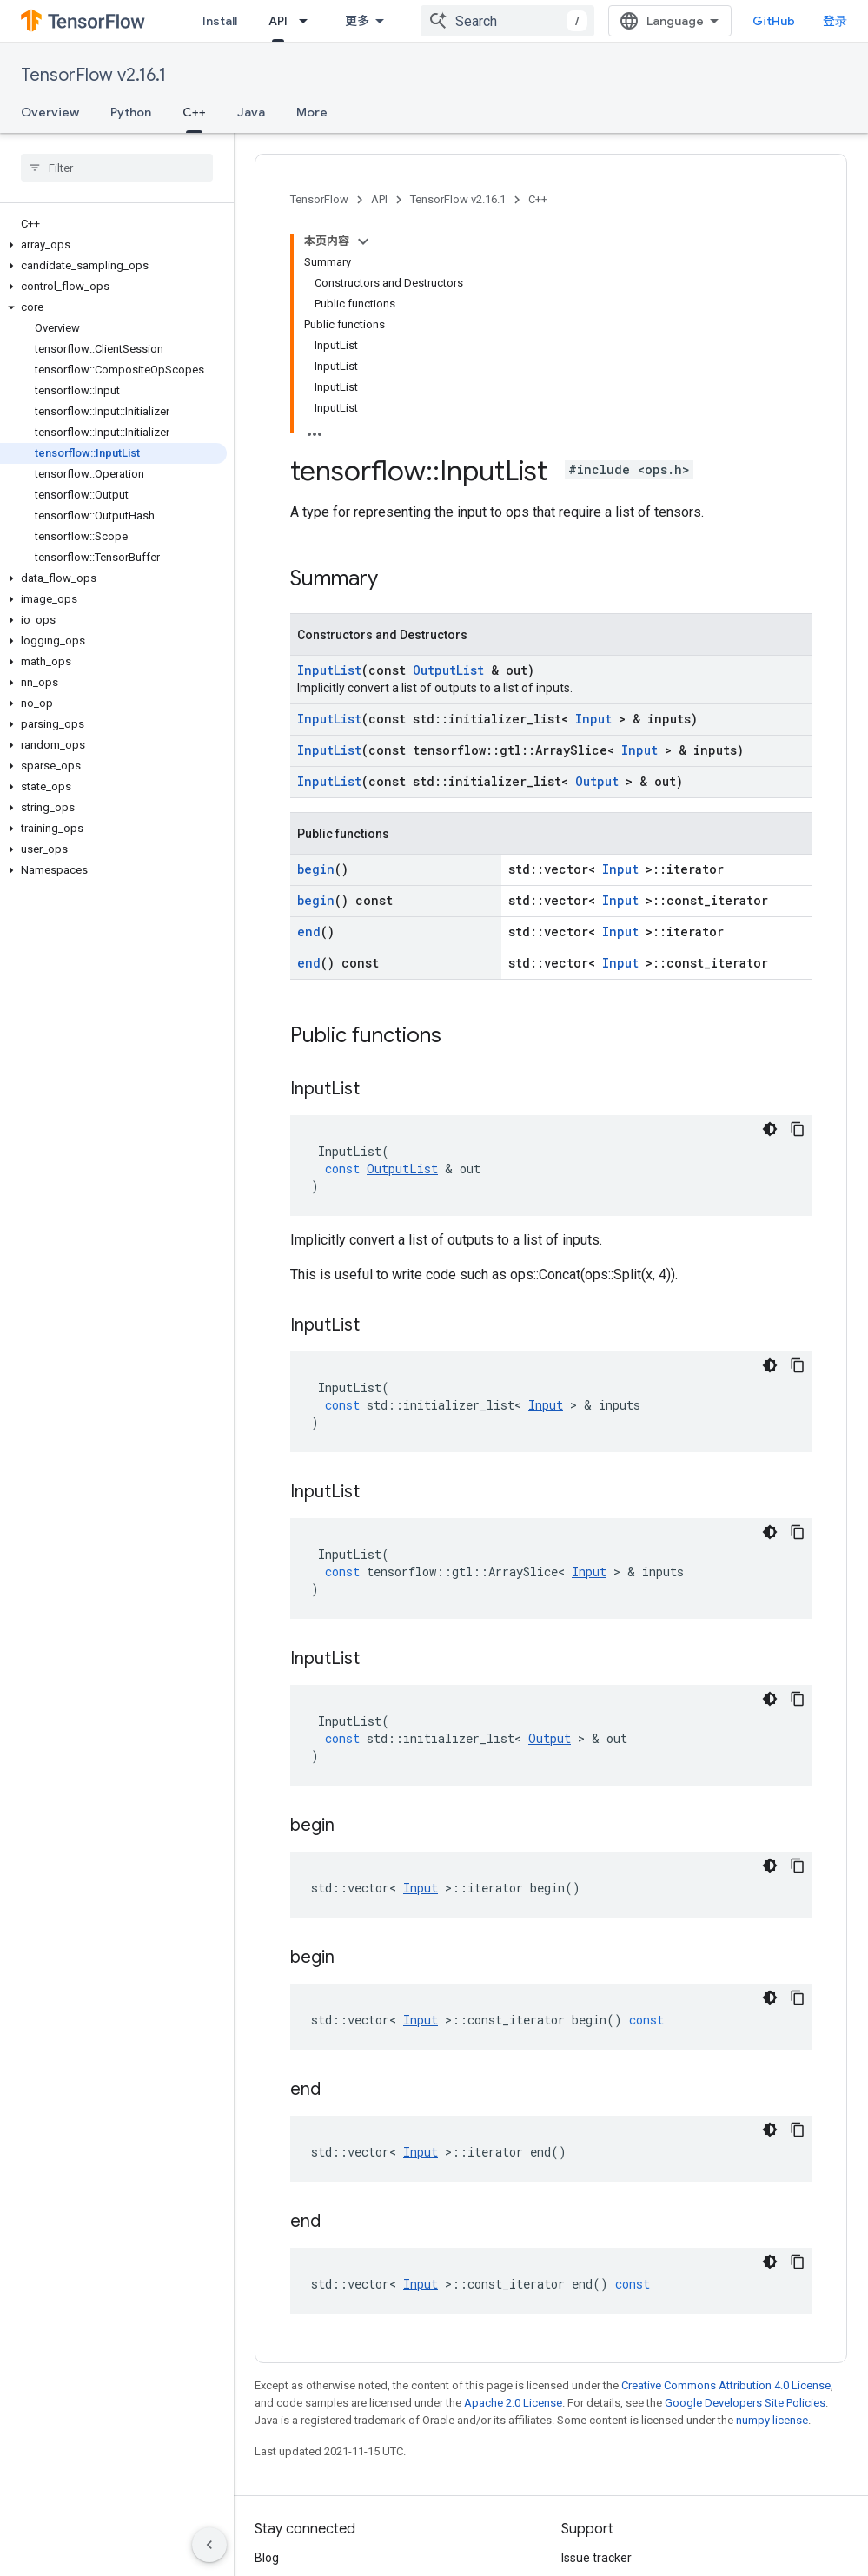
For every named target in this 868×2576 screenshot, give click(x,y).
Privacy (327, 2513)
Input (593, 500)
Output (597, 562)
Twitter (275, 2394)
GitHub (787, 21)
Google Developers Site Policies (745, 2183)
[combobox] (521, 20)
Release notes (600, 2367)
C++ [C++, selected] (194, 112)
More (312, 112)
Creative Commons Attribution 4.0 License (726, 2166)
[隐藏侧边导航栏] (209, 2544)
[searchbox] (117, 168)
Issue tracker (596, 2339)
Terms (272, 2513)
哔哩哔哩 (279, 2422)
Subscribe (659, 2550)
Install (219, 21)
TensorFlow (319, 199)
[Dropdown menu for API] (308, 21)
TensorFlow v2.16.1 (93, 75)
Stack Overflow (603, 2394)
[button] (113, 244)
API (379, 199)
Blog (267, 2339)
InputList (329, 451)
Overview (50, 112)
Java (251, 112)
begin (316, 650)
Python (130, 112)
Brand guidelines (607, 2422)
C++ (537, 199)
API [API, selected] (278, 21)
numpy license (772, 2201)
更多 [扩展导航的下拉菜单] (357, 21)
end (309, 712)
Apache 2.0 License (513, 2183)
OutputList (448, 451)
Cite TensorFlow (605, 2450)
